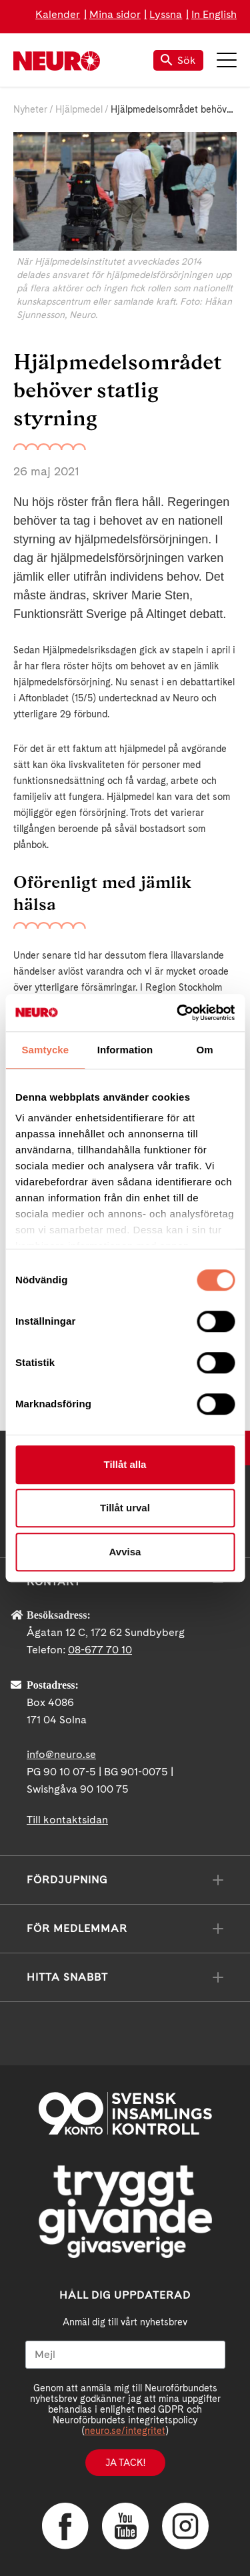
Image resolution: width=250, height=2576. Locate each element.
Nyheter (30, 109)
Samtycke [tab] (45, 1049)
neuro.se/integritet (125, 2430)
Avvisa (125, 1551)
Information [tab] (125, 1049)
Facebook (65, 2526)
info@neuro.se (61, 1754)
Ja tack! (125, 2462)
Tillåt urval (125, 1507)
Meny (227, 60)
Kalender (57, 14)
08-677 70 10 (100, 1649)
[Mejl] (125, 2355)
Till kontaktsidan (67, 1819)
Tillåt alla (125, 1464)
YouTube (125, 2526)
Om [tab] (205, 1049)
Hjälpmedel (79, 109)
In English (214, 14)
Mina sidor (115, 14)
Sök (178, 60)
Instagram (185, 2526)
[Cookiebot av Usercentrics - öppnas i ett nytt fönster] (178, 1012)
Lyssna (165, 14)
